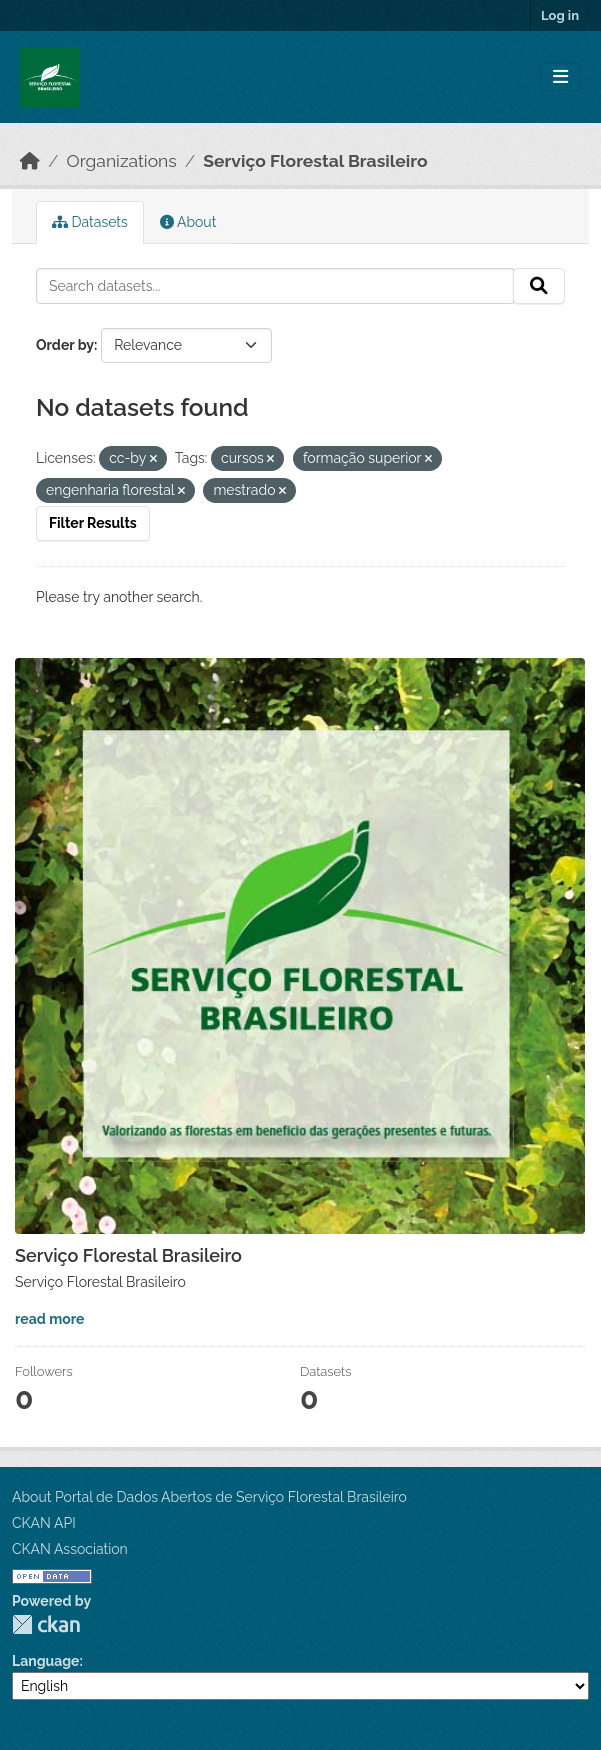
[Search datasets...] (275, 286)
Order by (65, 345)
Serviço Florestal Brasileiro (315, 161)
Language (46, 1661)
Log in (560, 15)
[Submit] (539, 286)
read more (49, 1319)
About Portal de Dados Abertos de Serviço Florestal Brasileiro (209, 1497)
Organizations (122, 161)
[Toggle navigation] (560, 77)
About (188, 222)
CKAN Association (70, 1549)
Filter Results (93, 523)
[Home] (30, 161)
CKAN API (44, 1523)
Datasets (90, 222)
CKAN (46, 1624)
